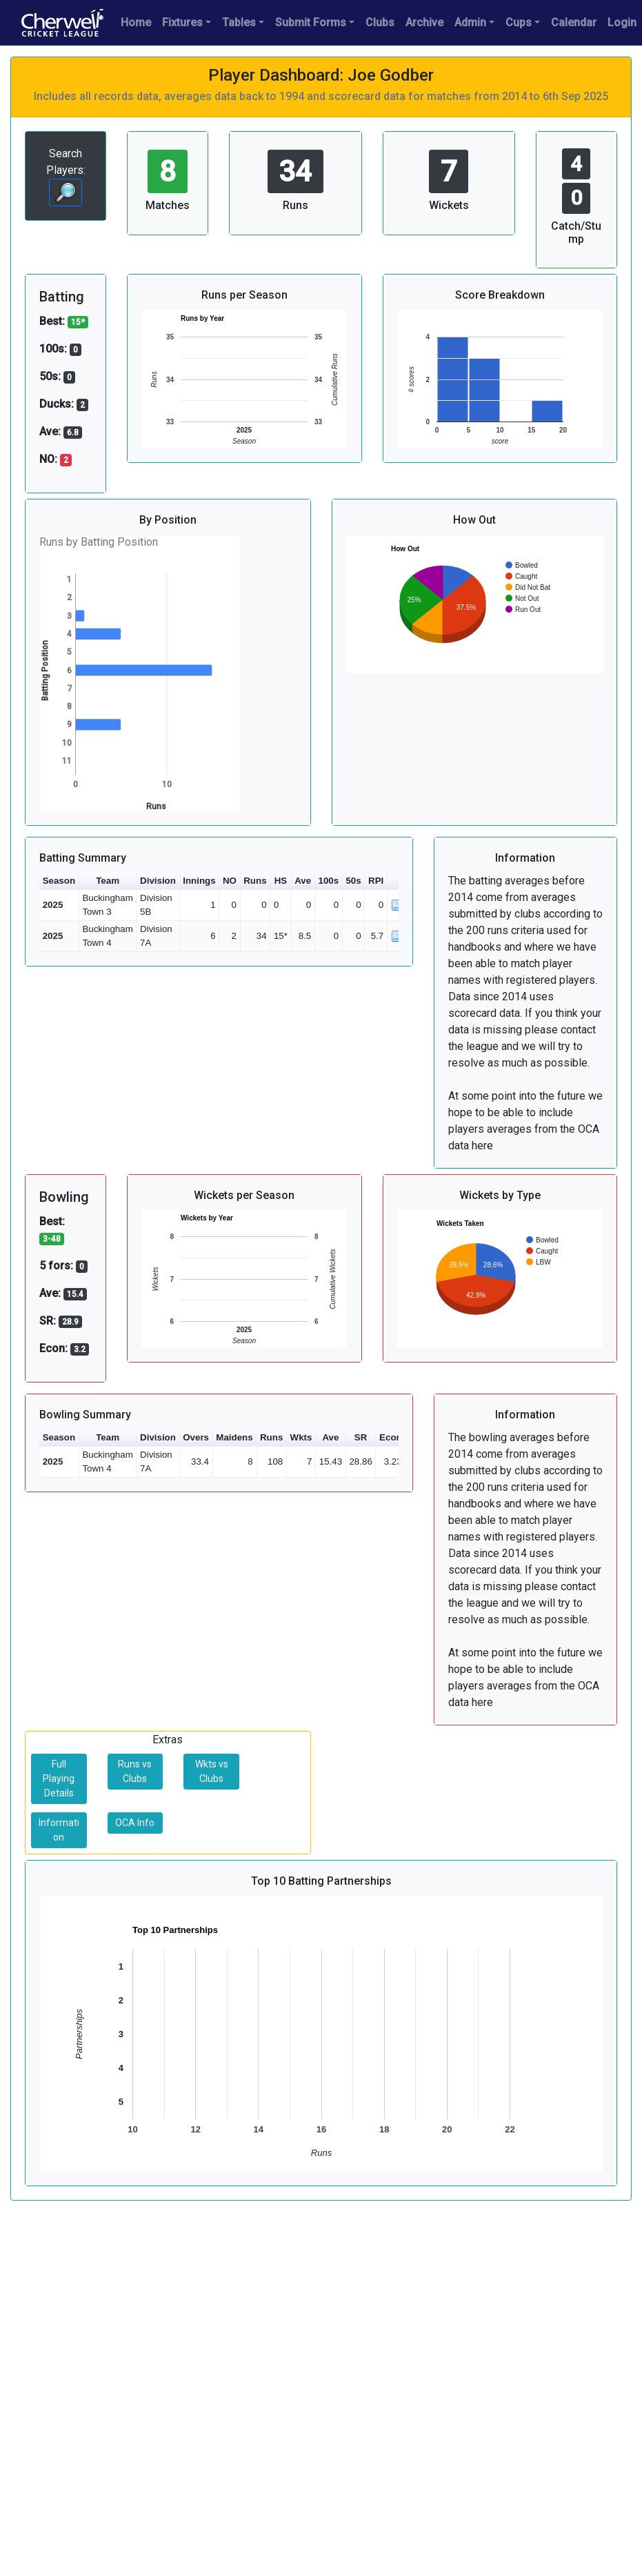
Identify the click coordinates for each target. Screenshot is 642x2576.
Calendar (573, 22)
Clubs (379, 22)
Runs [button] (254, 880)
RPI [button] (375, 880)
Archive (424, 22)
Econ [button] (390, 1437)
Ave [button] (302, 880)
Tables (239, 22)
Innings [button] (199, 880)
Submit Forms (310, 22)
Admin (470, 22)
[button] (396, 881)
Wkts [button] (301, 1437)
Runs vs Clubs (135, 1771)
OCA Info (134, 1822)
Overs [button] (196, 1437)
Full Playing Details (58, 1778)
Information (59, 1830)
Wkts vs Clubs (211, 1771)
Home (136, 22)
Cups (518, 22)
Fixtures (182, 22)
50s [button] (353, 880)
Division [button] (158, 880)
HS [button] (281, 880)
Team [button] (107, 880)
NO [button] (230, 880)
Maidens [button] (234, 1437)
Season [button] (59, 880)
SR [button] (361, 1437)
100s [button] (328, 880)
